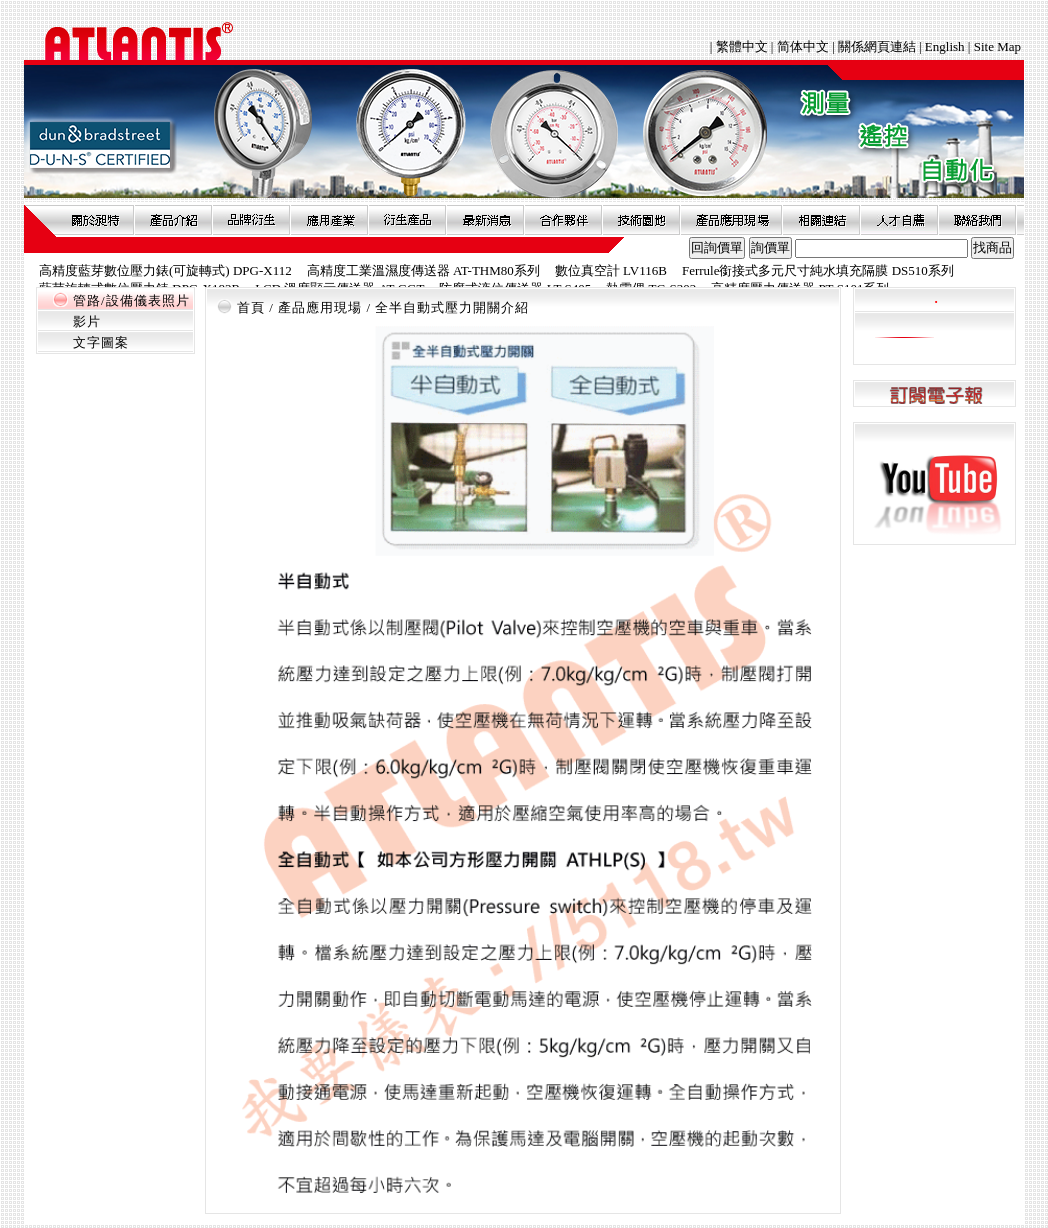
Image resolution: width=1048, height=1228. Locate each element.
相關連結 (821, 220)
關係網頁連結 (877, 46)
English (945, 46)
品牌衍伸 (251, 220)
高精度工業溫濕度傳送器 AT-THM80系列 (423, 270)
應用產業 (329, 220)
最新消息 (485, 220)
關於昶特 (95, 220)
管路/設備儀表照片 (131, 300)
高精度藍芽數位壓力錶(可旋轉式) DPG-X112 (165, 270)
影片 (87, 321)
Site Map (997, 46)
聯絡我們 (977, 220)
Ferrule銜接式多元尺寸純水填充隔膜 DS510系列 (818, 270)
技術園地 (641, 220)
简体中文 (803, 46)
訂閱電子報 (934, 394)
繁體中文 (743, 46)
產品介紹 (173, 220)
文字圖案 (101, 342)
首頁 (251, 307)
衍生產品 (407, 220)
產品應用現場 (731, 220)
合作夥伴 (563, 220)
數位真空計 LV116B (611, 270)
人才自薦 (899, 220)
